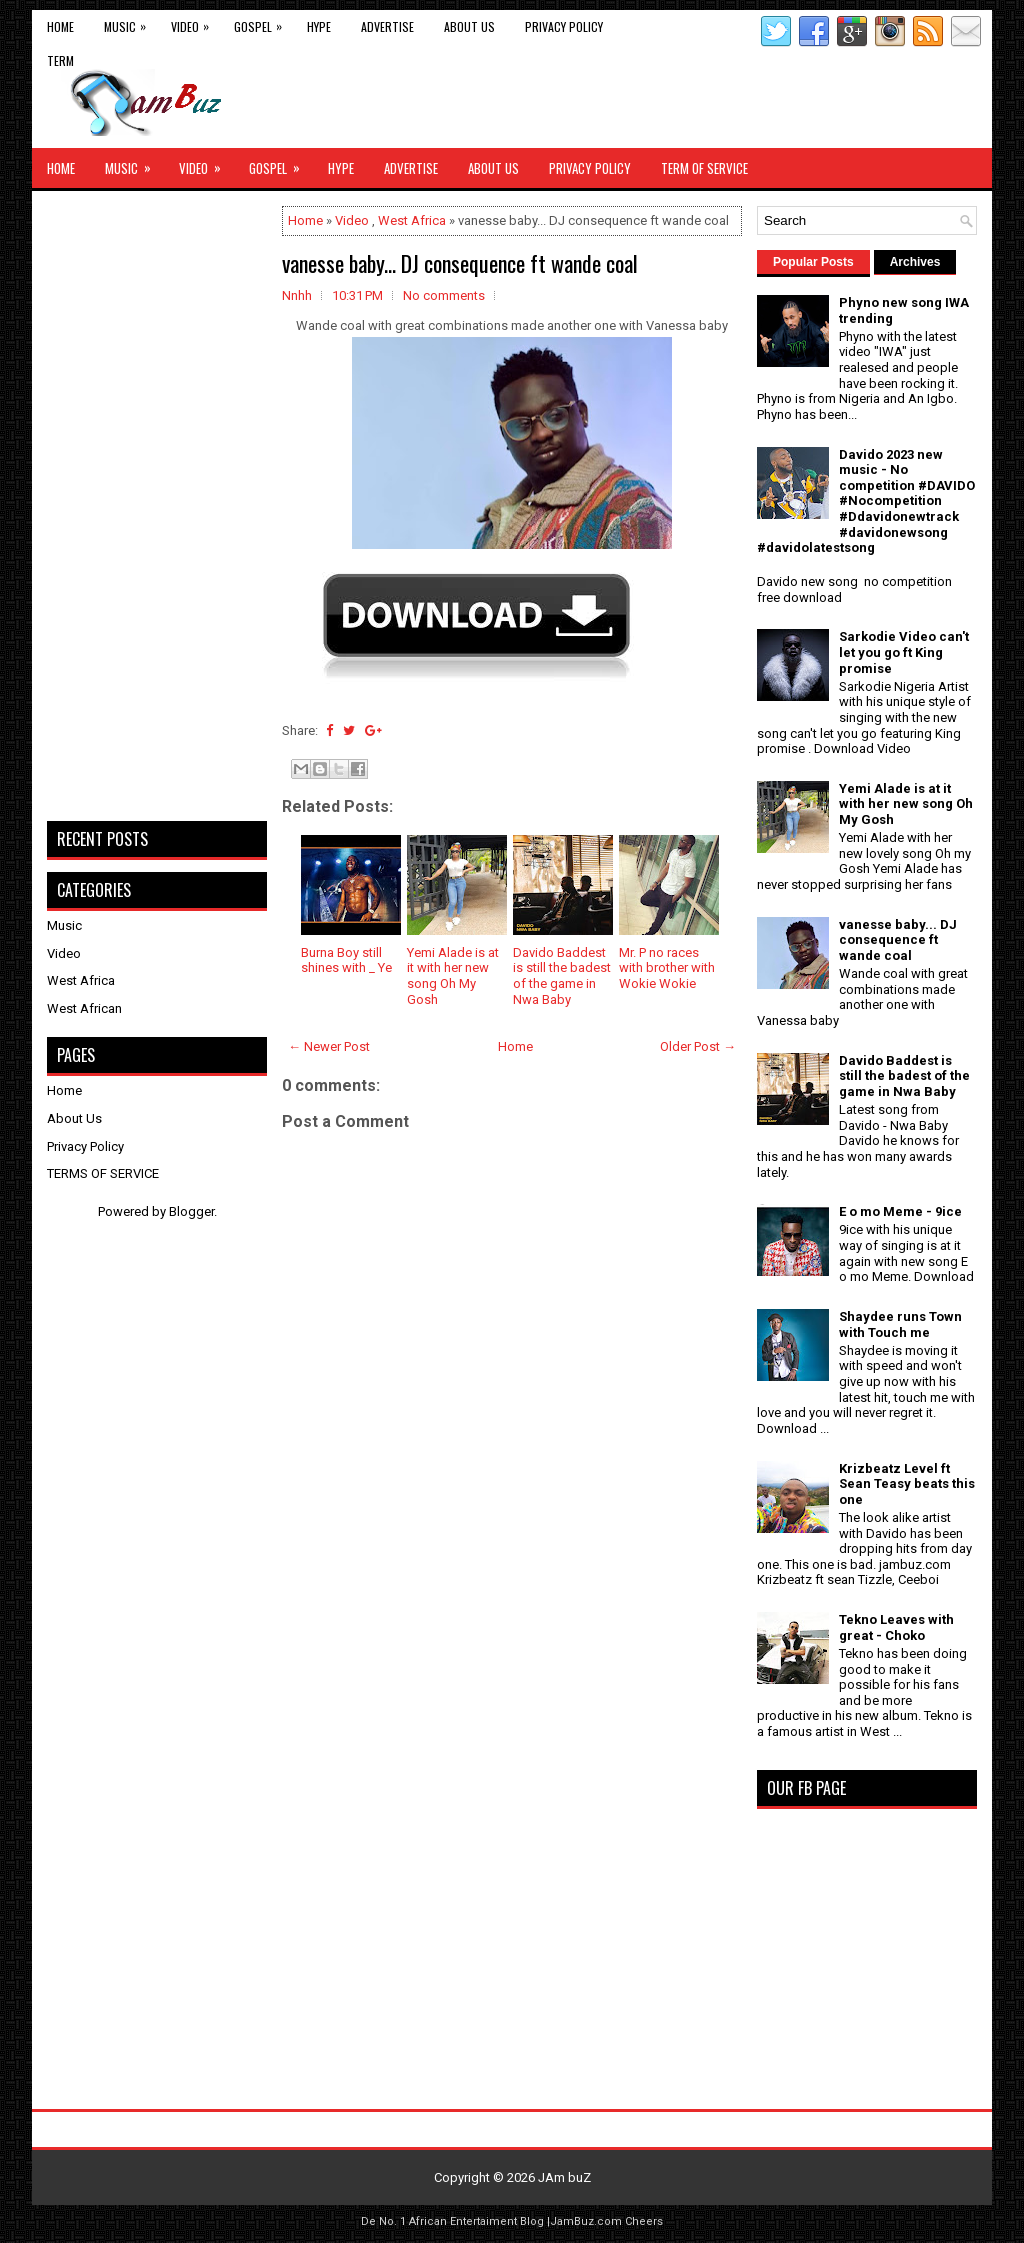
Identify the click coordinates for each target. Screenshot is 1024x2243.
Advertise (387, 26)
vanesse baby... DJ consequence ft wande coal (460, 263)
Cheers (644, 2221)
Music (130, 22)
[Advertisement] (512, 1728)
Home (60, 26)
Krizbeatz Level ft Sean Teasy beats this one (907, 1484)
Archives (915, 262)
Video (195, 22)
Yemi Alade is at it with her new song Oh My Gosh (453, 976)
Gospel (263, 22)
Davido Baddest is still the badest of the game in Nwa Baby (562, 976)
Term (60, 60)
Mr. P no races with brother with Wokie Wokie (667, 968)
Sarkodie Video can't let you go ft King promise (904, 652)
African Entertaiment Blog (476, 2221)
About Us (469, 26)
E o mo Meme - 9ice (900, 1211)
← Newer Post (329, 1046)
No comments (444, 295)
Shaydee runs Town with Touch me (900, 1324)
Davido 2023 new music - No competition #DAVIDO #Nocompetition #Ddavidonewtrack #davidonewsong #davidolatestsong (866, 501)
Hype (319, 26)
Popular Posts (813, 262)
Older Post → (698, 1046)
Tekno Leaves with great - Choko (896, 1627)
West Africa (412, 220)
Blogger (191, 1211)
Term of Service (704, 168)
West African (84, 1008)
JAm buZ (564, 2177)
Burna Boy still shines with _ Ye (346, 960)
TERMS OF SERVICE (103, 1173)
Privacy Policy (564, 26)
